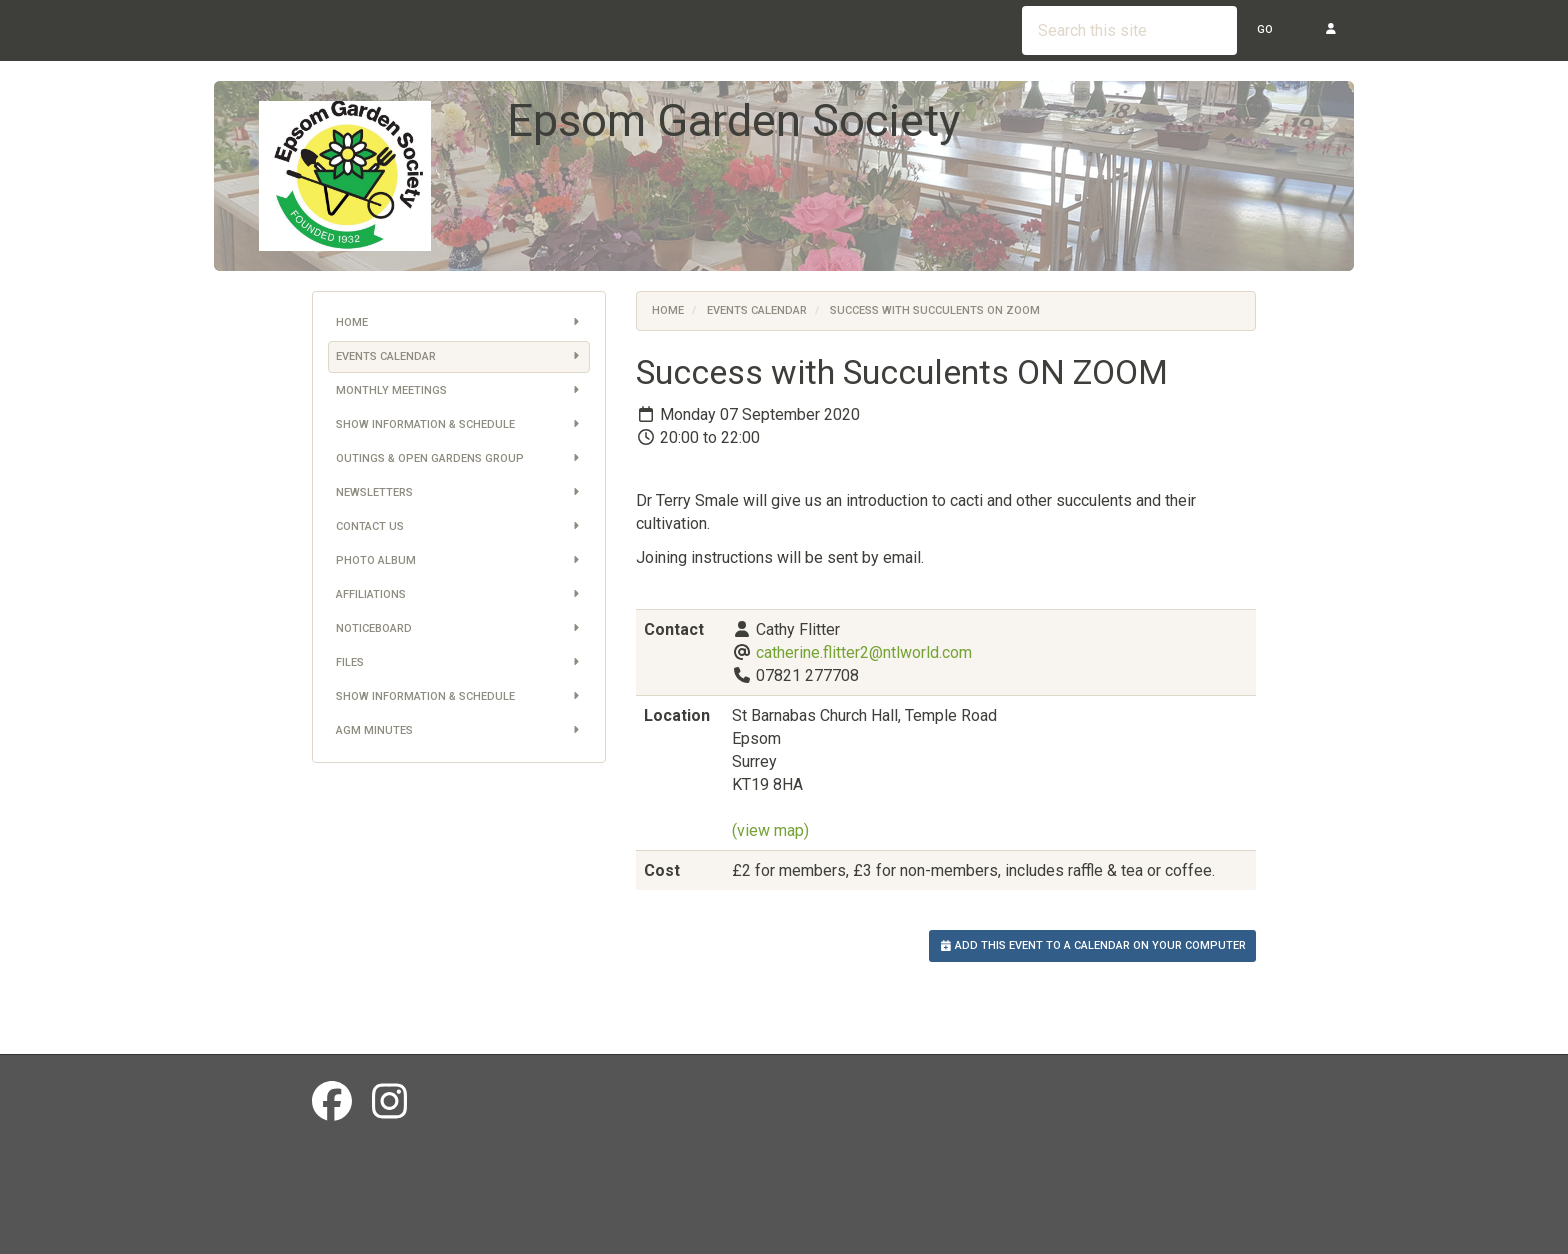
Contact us (459, 527)
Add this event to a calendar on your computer (1093, 945)
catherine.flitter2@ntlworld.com (864, 652)
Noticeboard (459, 629)
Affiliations (459, 595)
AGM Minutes (459, 731)
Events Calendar (459, 357)
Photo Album (459, 561)
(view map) (770, 830)
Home (459, 323)
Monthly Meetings (459, 391)
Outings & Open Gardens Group (459, 459)
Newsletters (459, 493)
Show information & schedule (459, 425)
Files (459, 663)
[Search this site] (1129, 30)
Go (1265, 29)
